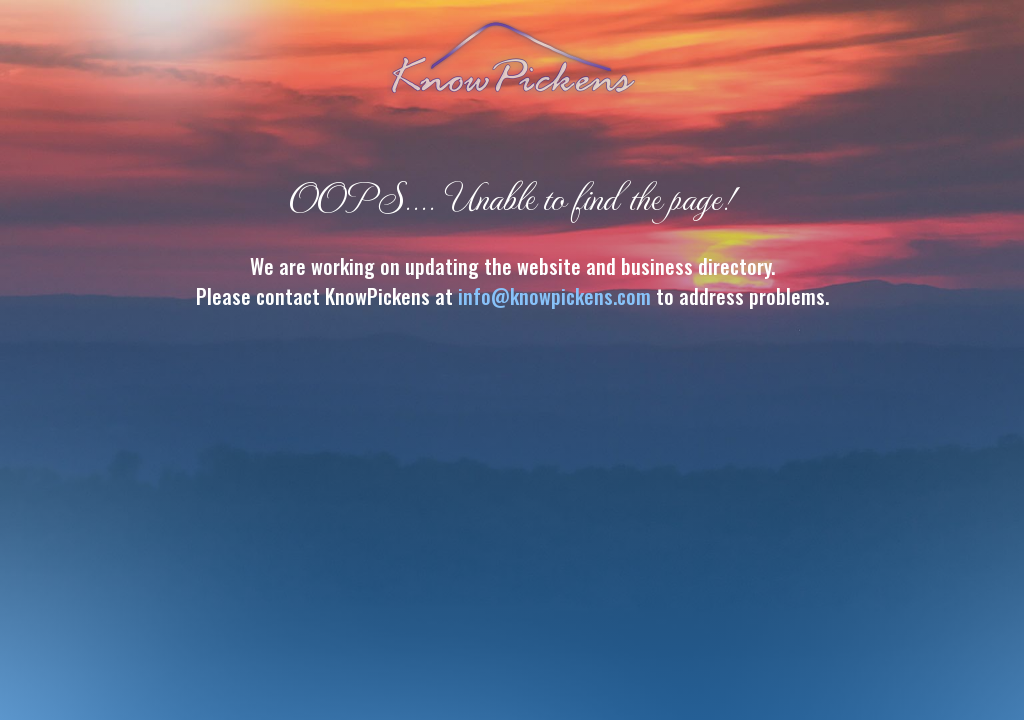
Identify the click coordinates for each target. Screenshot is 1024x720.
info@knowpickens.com (554, 296)
